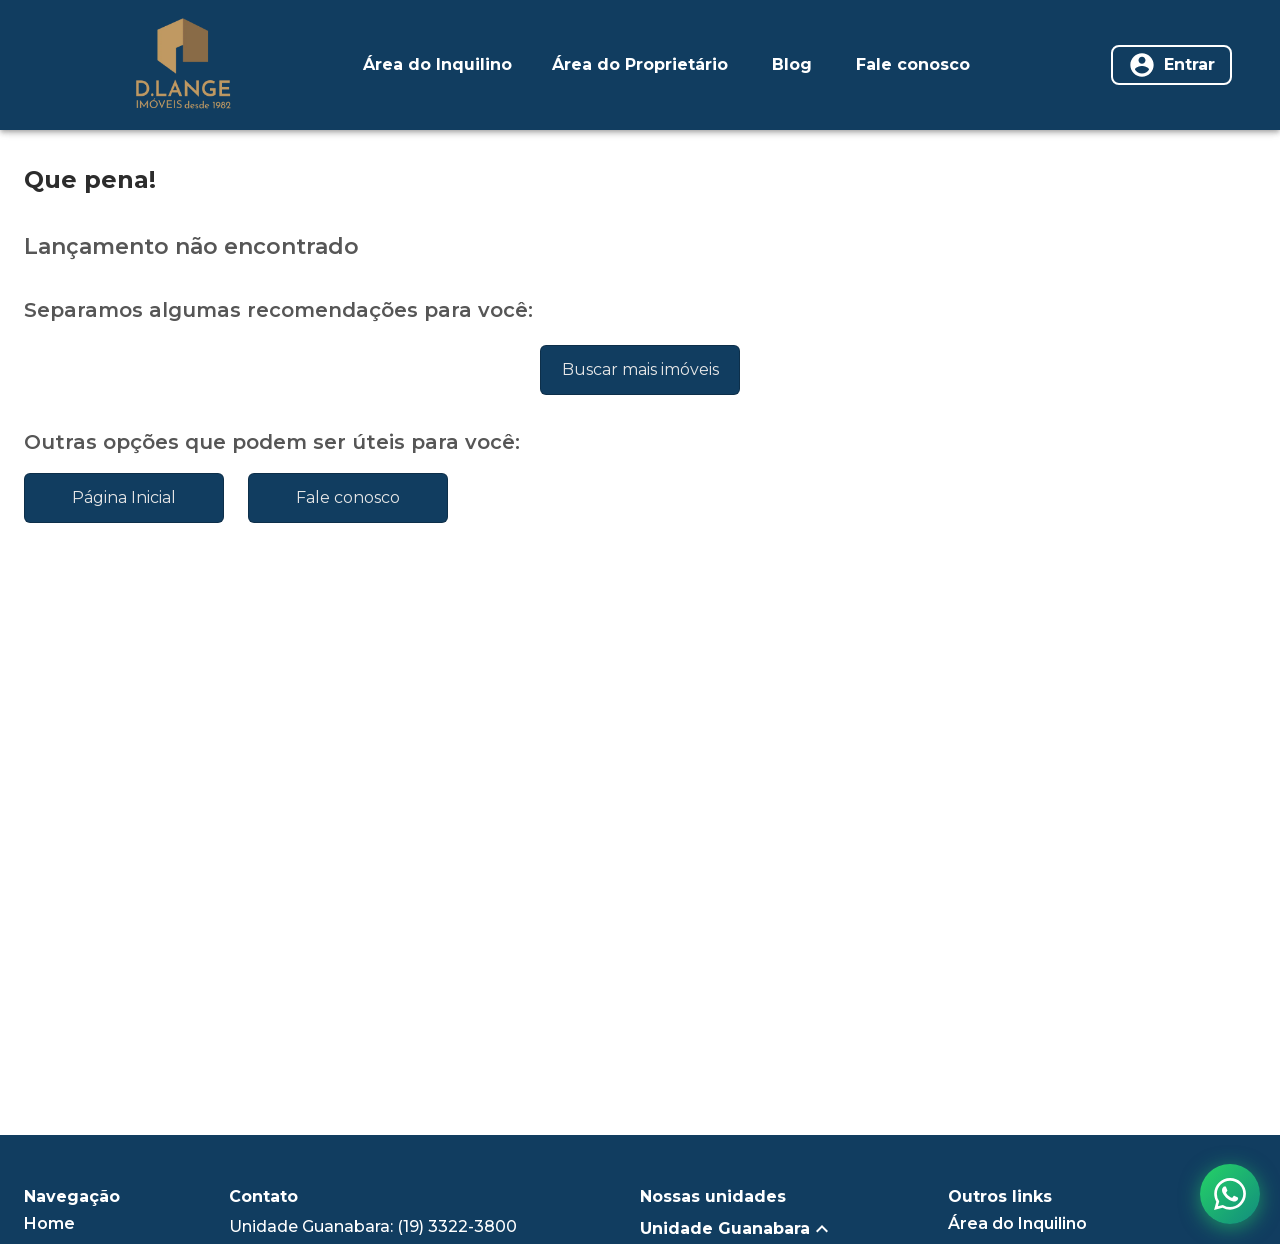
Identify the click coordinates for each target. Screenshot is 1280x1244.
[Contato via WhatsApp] (1230, 1194)
